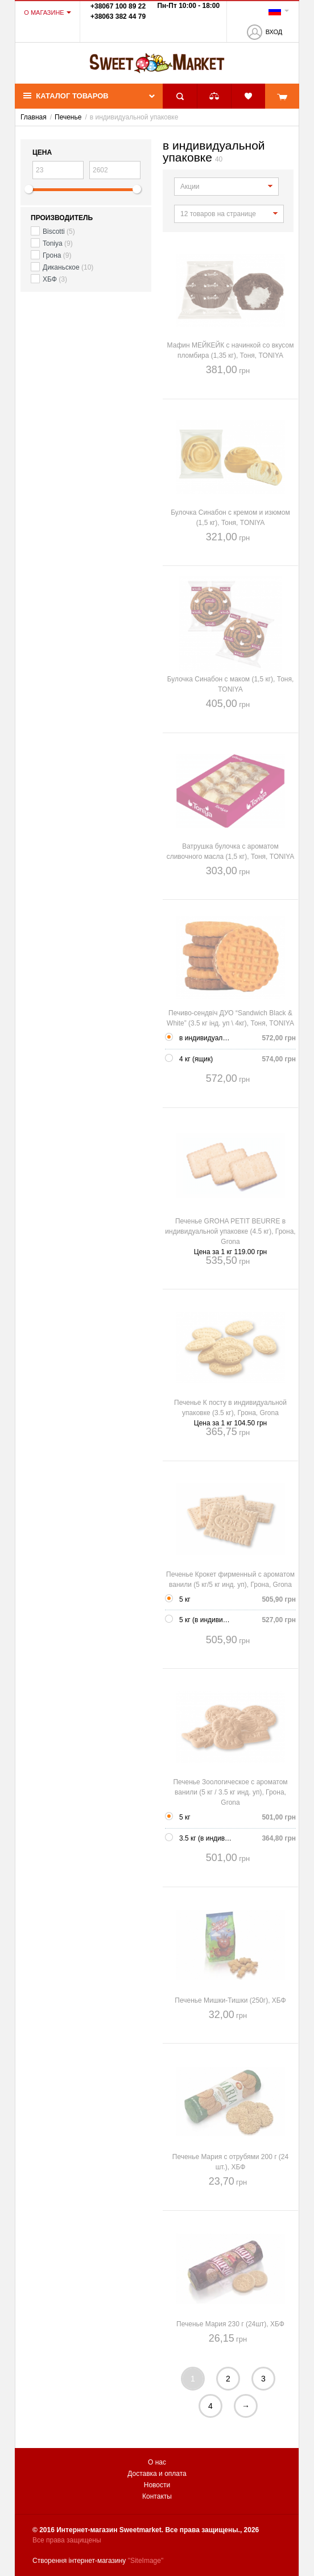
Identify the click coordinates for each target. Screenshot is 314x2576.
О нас (157, 2462)
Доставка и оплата (157, 2474)
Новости (157, 2485)
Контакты (157, 2496)
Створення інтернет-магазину (79, 2561)
